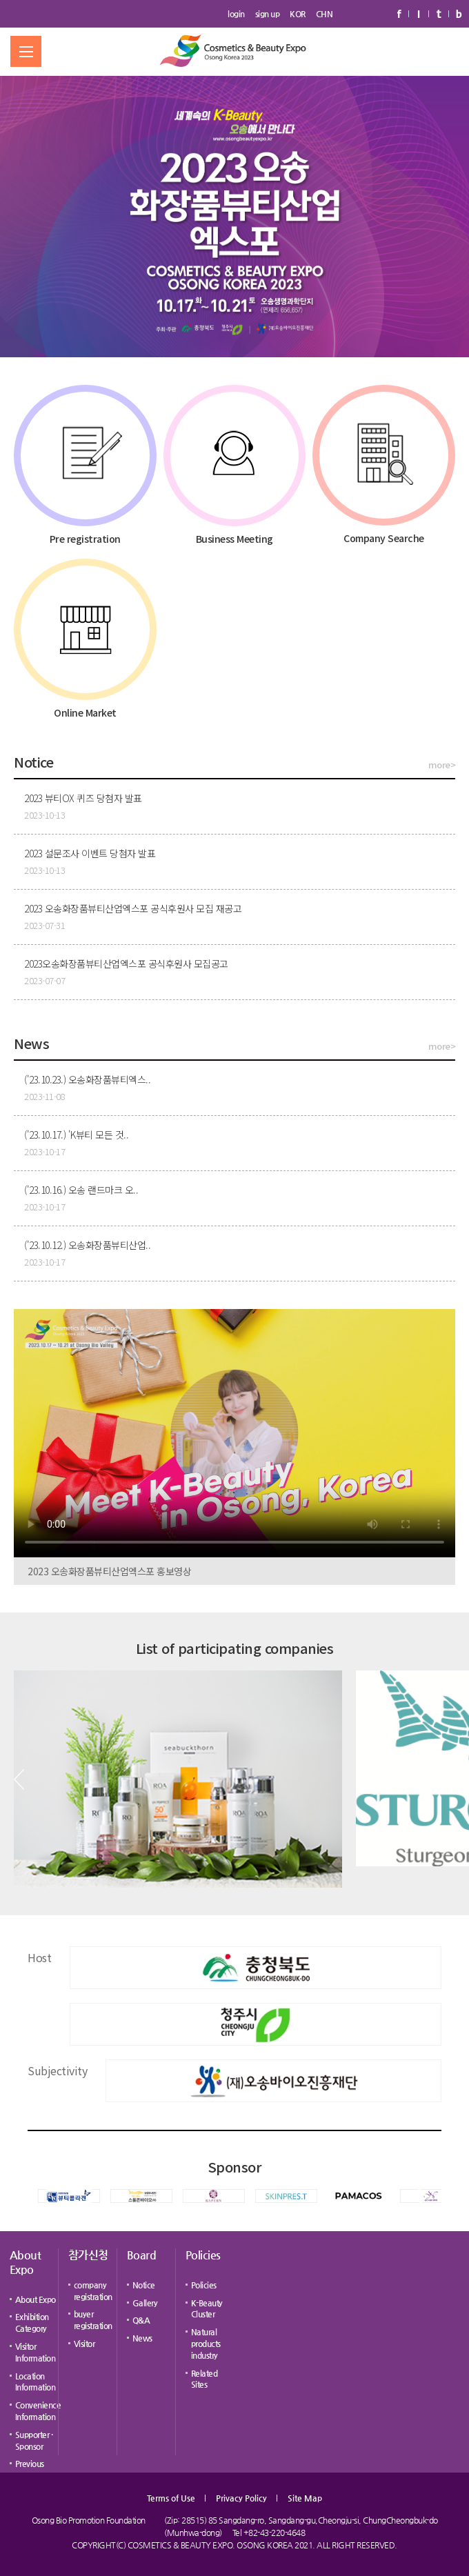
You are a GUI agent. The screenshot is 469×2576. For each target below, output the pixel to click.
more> (442, 764)
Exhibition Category (32, 2322)
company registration (93, 2291)
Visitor (84, 2343)
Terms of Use (171, 2498)
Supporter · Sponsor (34, 2440)
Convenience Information (38, 2411)
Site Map (305, 2498)
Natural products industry (206, 2343)
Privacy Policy (241, 2498)
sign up (267, 14)
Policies (203, 2255)
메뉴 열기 (25, 51)
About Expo (25, 2262)
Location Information (35, 2382)
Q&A (141, 2320)
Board (142, 2255)
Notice (143, 2285)
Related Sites (204, 2379)
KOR (298, 14)
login (236, 14)
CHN (324, 14)
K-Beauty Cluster (207, 2308)
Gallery (145, 2303)
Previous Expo (29, 2469)
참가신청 (88, 2255)
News (142, 2338)
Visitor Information (35, 2352)
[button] (19, 1779)
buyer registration (93, 2319)
